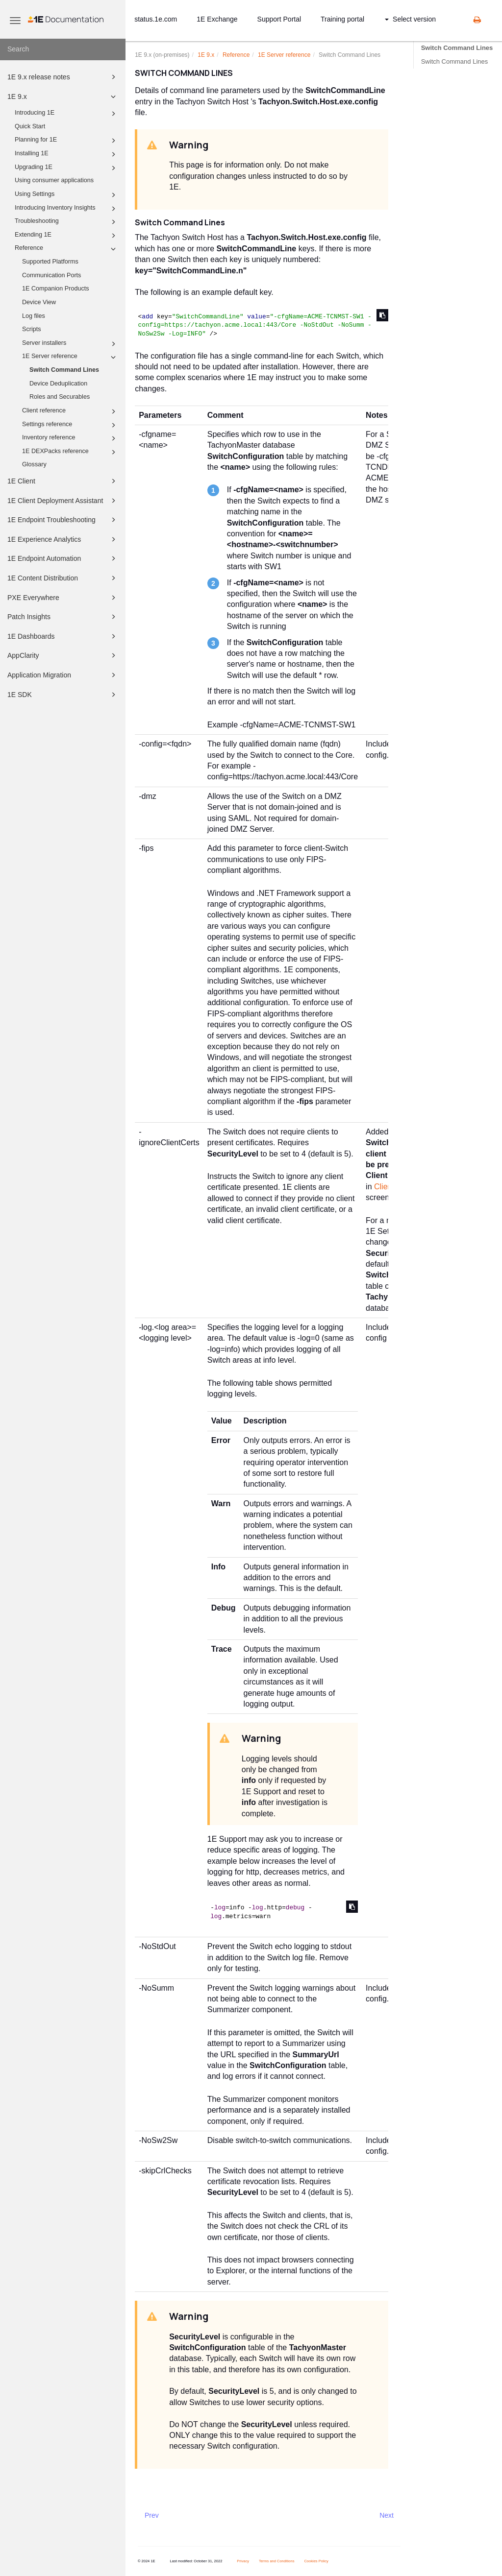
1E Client (63, 481)
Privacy (243, 2561)
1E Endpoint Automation (63, 558)
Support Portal (279, 19)
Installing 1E (67, 154)
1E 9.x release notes (63, 77)
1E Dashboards (63, 636)
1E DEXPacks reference (70, 452)
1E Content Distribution (63, 578)
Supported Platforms (50, 261)
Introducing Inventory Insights (67, 208)
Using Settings (67, 195)
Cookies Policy (316, 2561)
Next (386, 2515)
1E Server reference (70, 357)
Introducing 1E (67, 113)
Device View (39, 302)
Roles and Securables (59, 396)
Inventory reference (70, 438)
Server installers (70, 343)
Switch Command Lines (64, 369)
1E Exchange (217, 19)
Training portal (342, 19)
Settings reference (70, 425)
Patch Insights (63, 616)
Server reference (284, 54)
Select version (410, 19)
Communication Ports (51, 275)
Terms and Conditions (277, 2561)
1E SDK (63, 694)
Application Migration (63, 675)
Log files (33, 316)
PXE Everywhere (63, 597)
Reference (67, 248)
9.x (206, 54)
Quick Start (30, 126)
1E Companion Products (55, 288)
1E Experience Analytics (63, 539)
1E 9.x (63, 96)
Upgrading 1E (67, 168)
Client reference (70, 411)
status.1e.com (155, 19)
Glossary (34, 464)
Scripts (31, 329)
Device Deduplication (58, 383)
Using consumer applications (54, 180)
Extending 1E (67, 235)
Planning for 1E (67, 140)
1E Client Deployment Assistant (63, 500)
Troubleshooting (67, 222)
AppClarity (63, 655)
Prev (152, 2515)
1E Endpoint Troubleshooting (63, 519)
